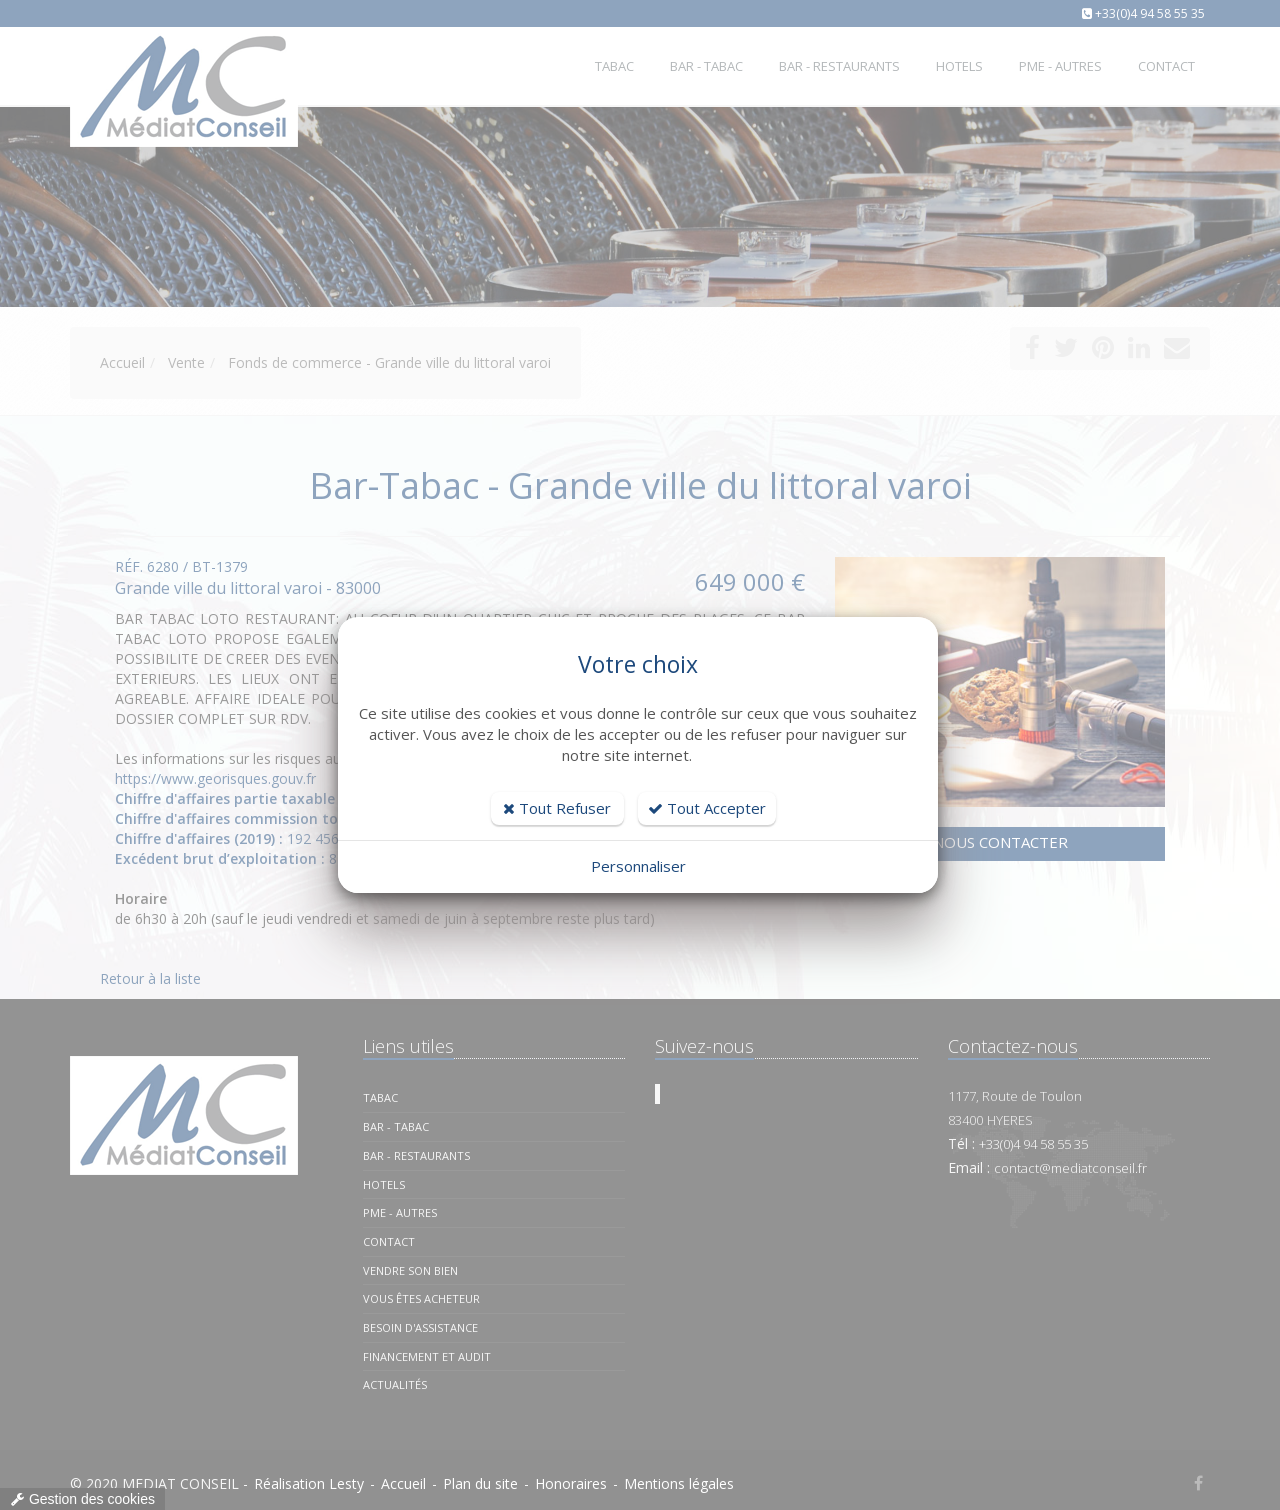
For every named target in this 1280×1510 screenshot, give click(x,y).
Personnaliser (638, 866)
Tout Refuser (557, 808)
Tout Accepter (707, 808)
